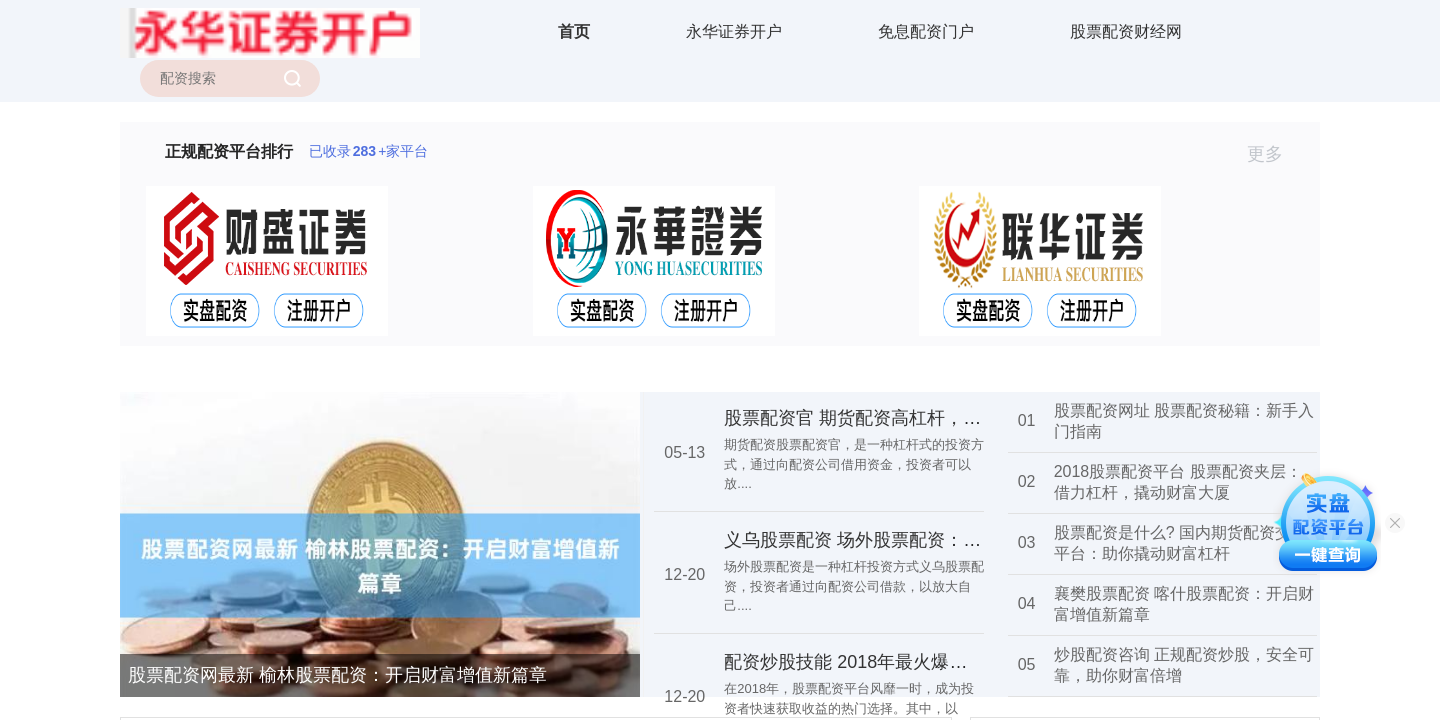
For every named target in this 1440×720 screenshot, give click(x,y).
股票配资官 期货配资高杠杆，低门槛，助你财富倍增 (933, 418)
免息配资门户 (926, 31)
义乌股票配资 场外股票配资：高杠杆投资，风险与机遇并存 (960, 540)
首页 (574, 31)
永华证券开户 (734, 31)
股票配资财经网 (1126, 31)
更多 (1273, 154)
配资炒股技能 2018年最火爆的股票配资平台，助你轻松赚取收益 (980, 662)
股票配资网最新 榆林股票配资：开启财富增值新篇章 (337, 675)
